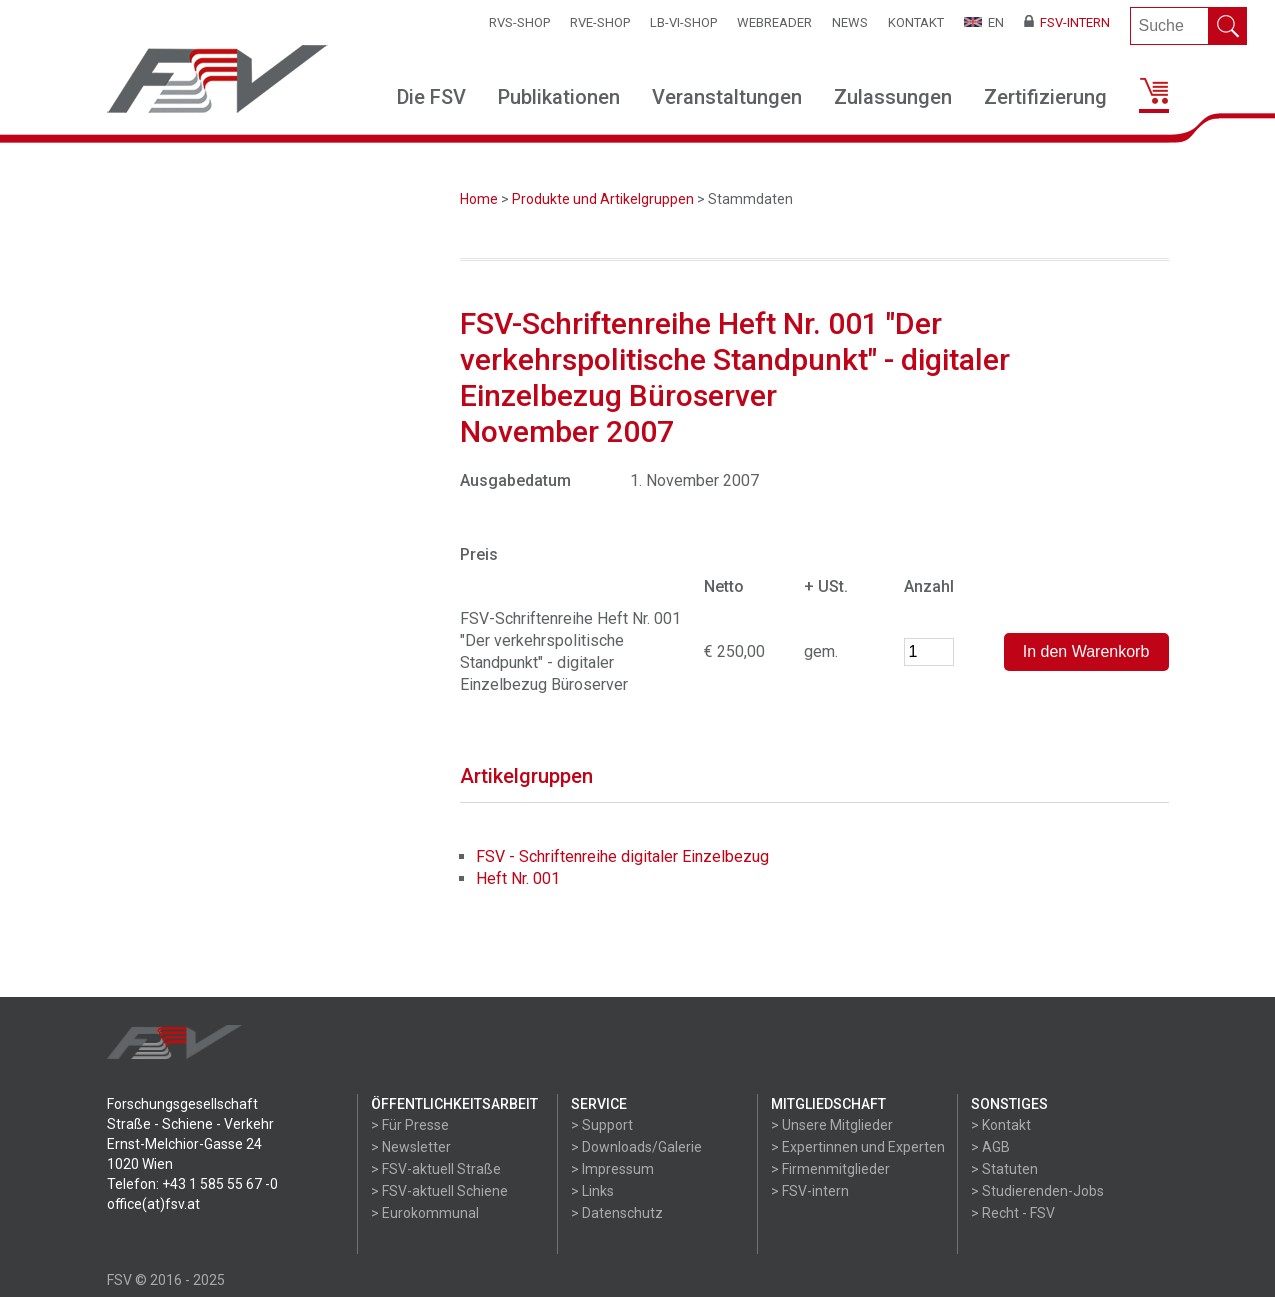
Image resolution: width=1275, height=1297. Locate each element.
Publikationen (559, 97)
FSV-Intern (1067, 22)
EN (984, 22)
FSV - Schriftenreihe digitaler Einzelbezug (622, 856)
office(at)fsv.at (153, 1204)
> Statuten (1004, 1169)
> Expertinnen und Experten (858, 1147)
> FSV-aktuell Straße (436, 1169)
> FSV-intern (810, 1191)
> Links (592, 1191)
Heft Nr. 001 (518, 878)
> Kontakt (1001, 1125)
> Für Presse (410, 1125)
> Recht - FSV (1013, 1213)
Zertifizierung (1045, 97)
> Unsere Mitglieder (832, 1125)
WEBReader (774, 22)
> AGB (990, 1147)
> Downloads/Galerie (636, 1147)
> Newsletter (411, 1147)
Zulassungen (893, 97)
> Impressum (612, 1169)
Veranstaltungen (727, 97)
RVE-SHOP (600, 22)
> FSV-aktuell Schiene (439, 1191)
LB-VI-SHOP (683, 22)
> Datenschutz (617, 1213)
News (850, 22)
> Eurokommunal (425, 1213)
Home (479, 199)
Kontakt (916, 22)
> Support (602, 1125)
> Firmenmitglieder (830, 1169)
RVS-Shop (519, 22)
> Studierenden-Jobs (1037, 1191)
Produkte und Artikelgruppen (603, 199)
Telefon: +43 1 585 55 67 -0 (192, 1184)
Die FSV (431, 97)
